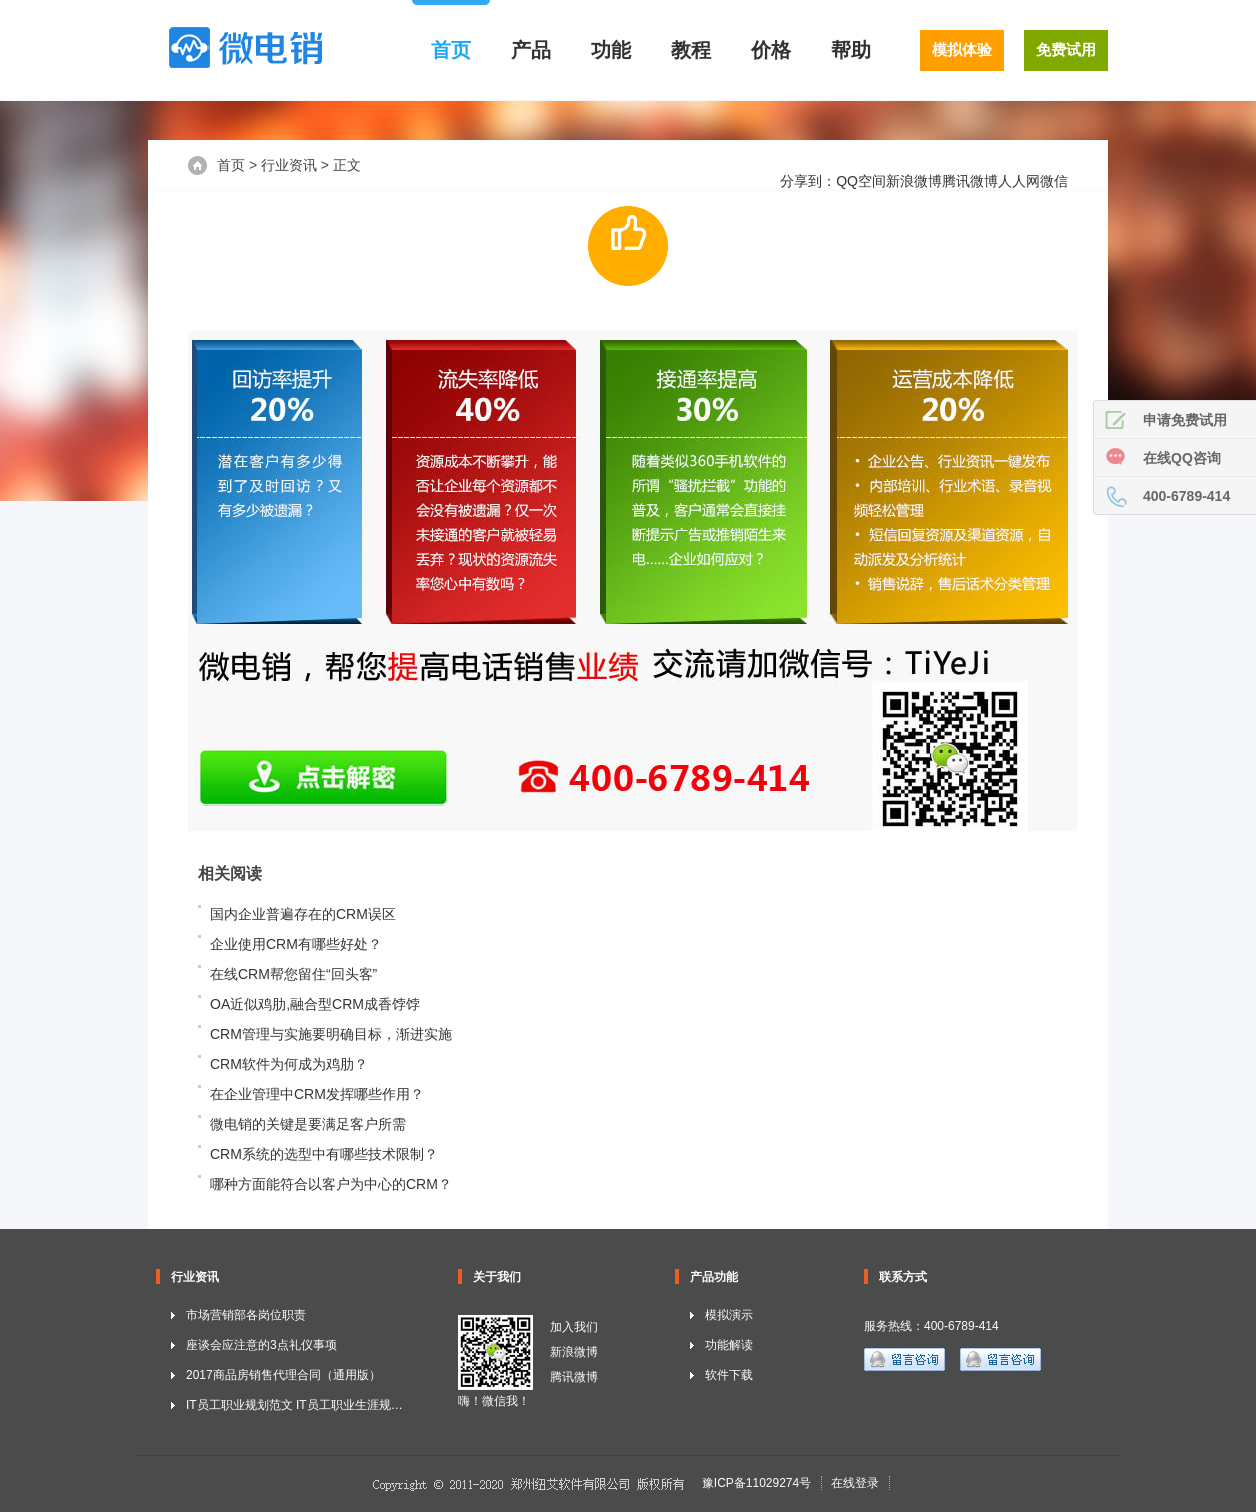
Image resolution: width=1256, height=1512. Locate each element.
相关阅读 (230, 873)
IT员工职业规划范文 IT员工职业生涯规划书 (300, 1405)
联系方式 (903, 1277)
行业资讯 (289, 165)
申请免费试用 (1185, 420)
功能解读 (729, 1345)
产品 (531, 50)
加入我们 (574, 1327)
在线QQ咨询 (1182, 458)
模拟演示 (729, 1315)
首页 (451, 50)
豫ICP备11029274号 (756, 1483)
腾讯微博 (970, 181)
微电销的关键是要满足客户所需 (308, 1124)
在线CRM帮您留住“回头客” (293, 974)
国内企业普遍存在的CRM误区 (303, 914)
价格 (771, 50)
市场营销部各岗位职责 (246, 1315)
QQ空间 (861, 181)
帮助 (851, 50)
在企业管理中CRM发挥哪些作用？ (317, 1094)
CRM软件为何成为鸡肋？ (289, 1064)
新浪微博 (914, 181)
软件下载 (729, 1375)
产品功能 (714, 1277)
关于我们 (497, 1277)
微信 (1054, 181)
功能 (611, 50)
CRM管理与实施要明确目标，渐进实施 (331, 1034)
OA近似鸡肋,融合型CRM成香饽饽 (315, 1004)
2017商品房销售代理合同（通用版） (283, 1375)
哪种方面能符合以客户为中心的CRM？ (331, 1184)
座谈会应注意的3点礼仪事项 (261, 1345)
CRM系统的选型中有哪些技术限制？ (324, 1154)
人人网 (1019, 181)
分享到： (808, 181)
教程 (691, 50)
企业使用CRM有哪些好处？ (296, 944)
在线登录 (855, 1483)
